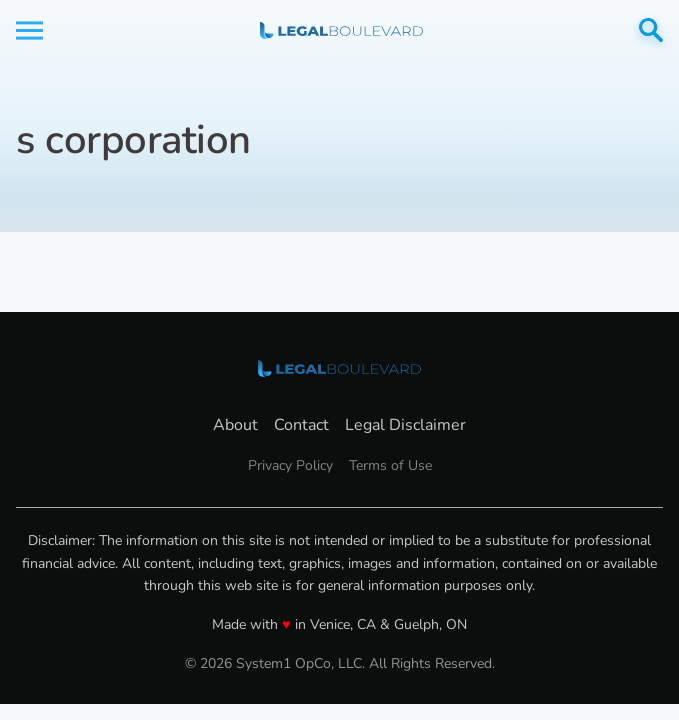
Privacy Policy (290, 465)
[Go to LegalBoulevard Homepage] (341, 30)
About (235, 425)
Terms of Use (390, 465)
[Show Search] (651, 30)
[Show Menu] (29, 30)
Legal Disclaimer (405, 425)
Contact (301, 425)
